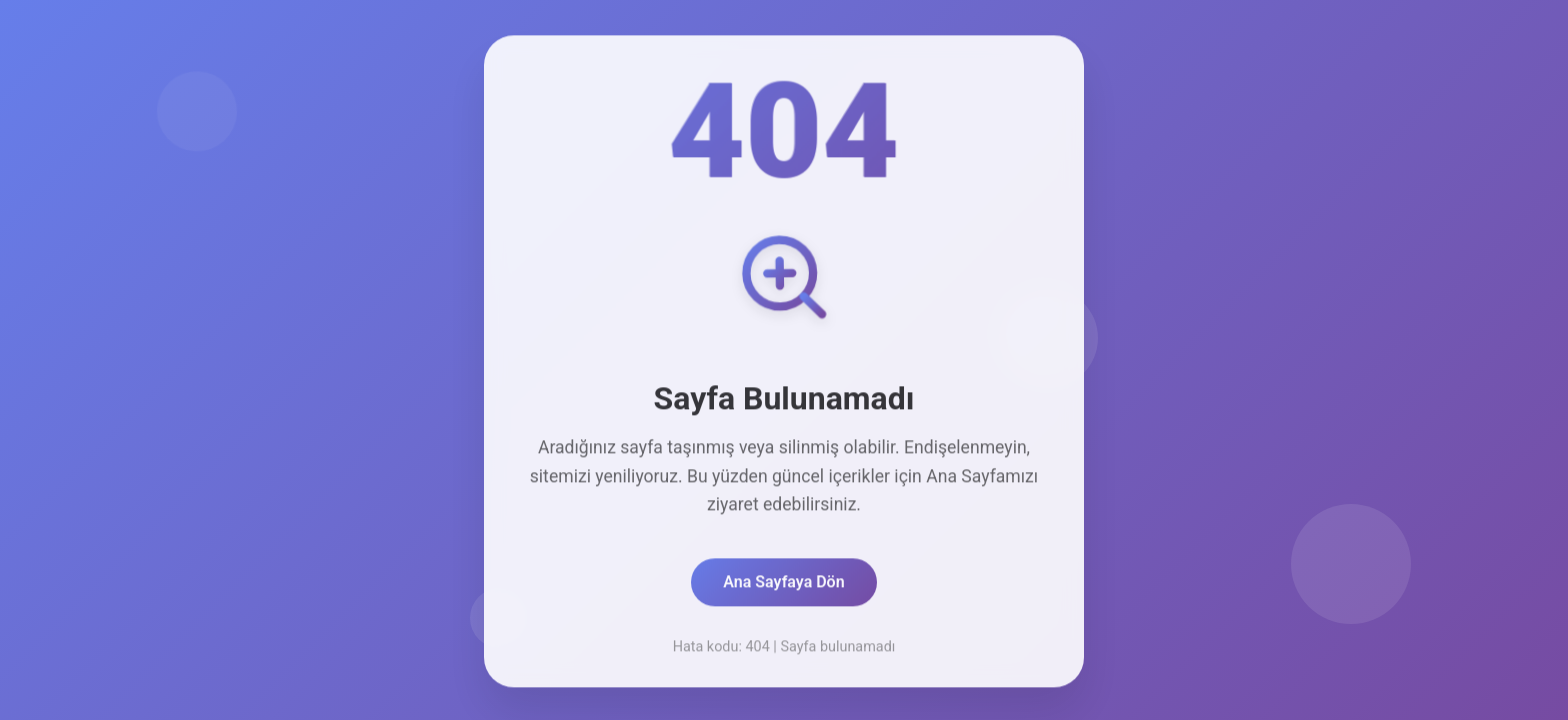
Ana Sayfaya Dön (783, 585)
